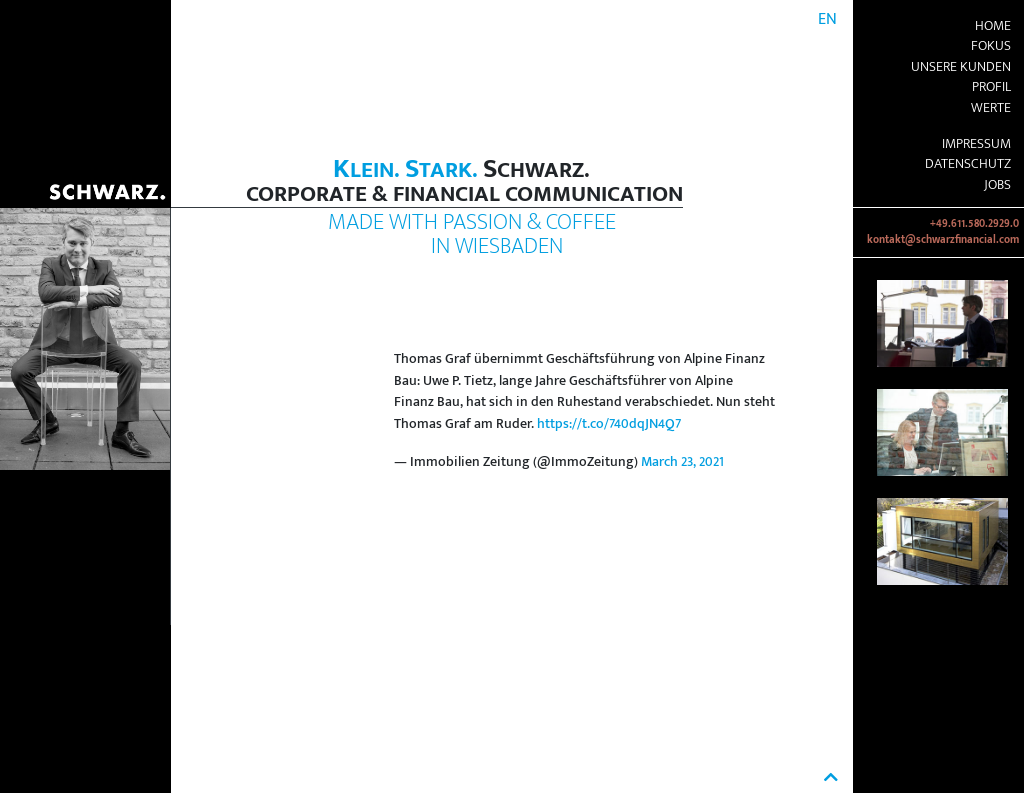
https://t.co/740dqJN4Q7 (609, 424)
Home (993, 26)
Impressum (976, 144)
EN (827, 19)
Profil (991, 87)
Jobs (997, 185)
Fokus (991, 46)
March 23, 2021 (682, 462)
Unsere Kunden (961, 67)
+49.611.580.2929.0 (974, 224)
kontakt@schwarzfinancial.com (943, 240)
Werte (991, 108)
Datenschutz (968, 164)
